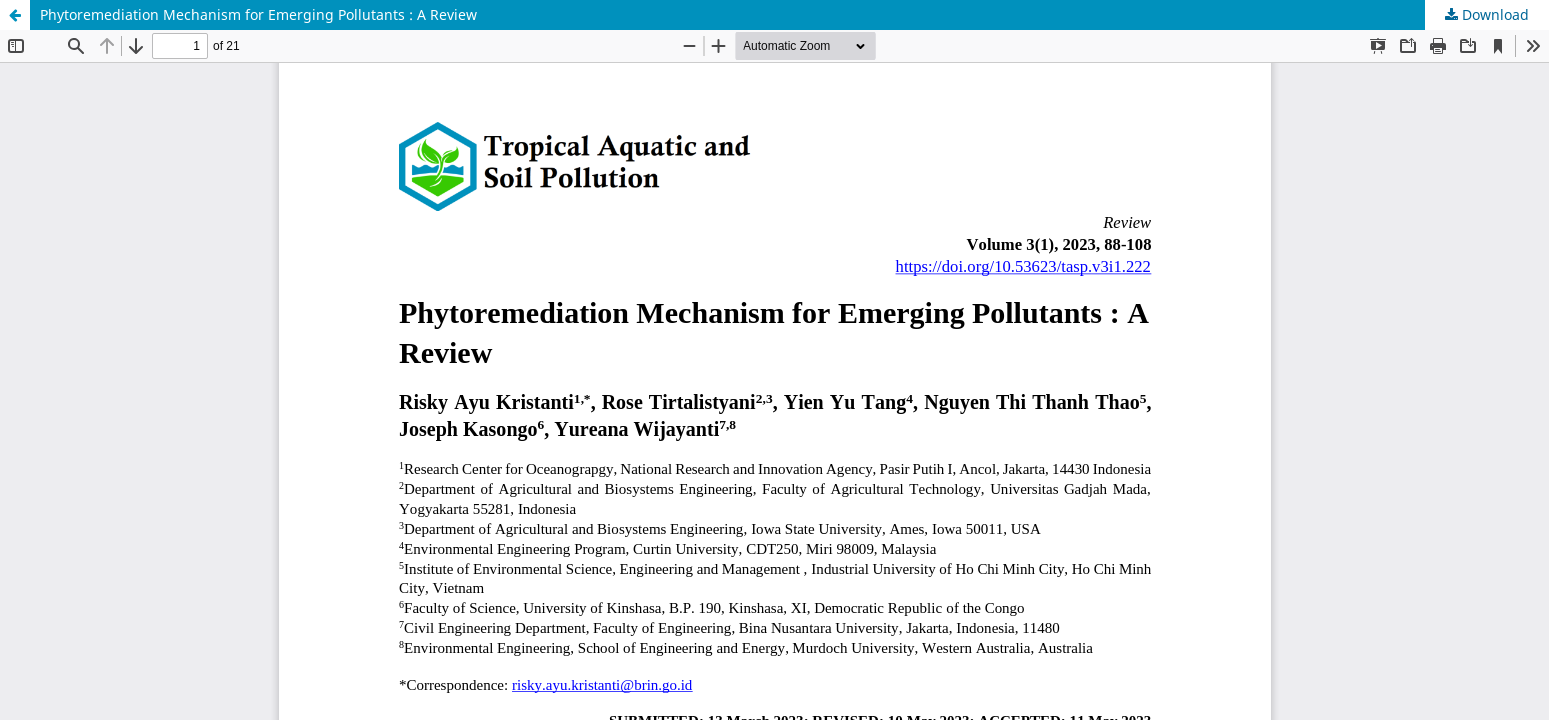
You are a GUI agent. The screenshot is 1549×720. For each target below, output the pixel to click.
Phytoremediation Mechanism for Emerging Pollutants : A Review (258, 14)
